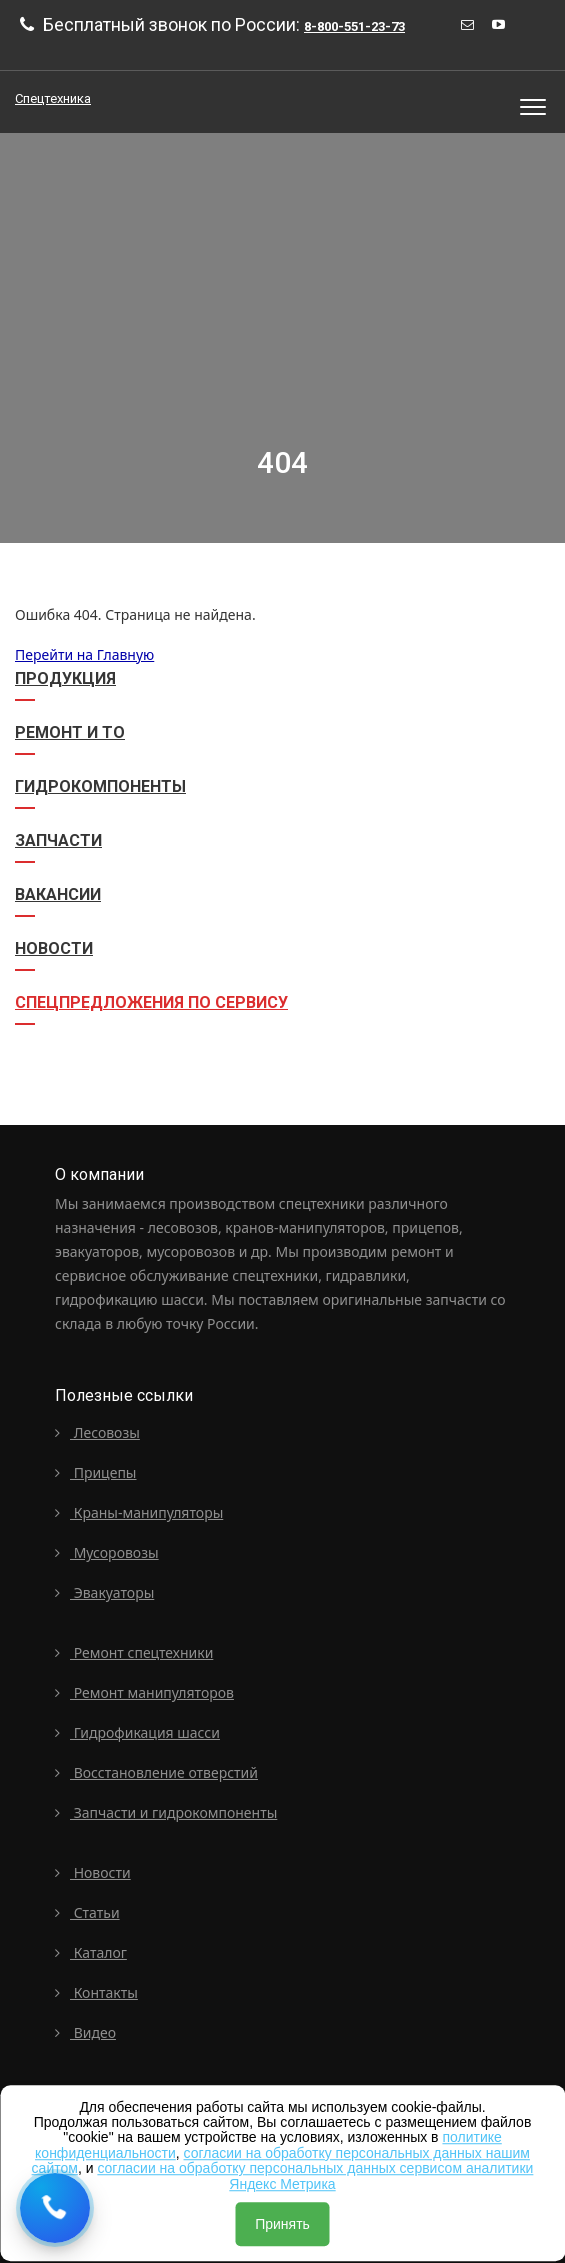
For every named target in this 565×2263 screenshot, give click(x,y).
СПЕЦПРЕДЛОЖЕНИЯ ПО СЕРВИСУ (151, 1002)
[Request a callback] (55, 2208)
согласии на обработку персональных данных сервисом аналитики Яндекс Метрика (315, 2175)
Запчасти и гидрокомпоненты (166, 1812)
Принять (282, 2224)
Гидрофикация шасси (137, 1732)
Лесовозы (97, 1432)
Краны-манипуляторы (139, 1512)
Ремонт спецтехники (134, 1652)
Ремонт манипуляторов (144, 1692)
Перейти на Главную (84, 654)
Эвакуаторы (104, 1592)
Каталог (91, 1952)
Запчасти (58, 840)
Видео (85, 2032)
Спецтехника (53, 98)
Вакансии (58, 894)
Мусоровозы (107, 1552)
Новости (54, 948)
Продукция (65, 678)
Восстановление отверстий (156, 1772)
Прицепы (96, 1472)
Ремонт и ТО (70, 732)
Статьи (87, 1912)
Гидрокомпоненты (100, 786)
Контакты (96, 1992)
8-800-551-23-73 (354, 26)
